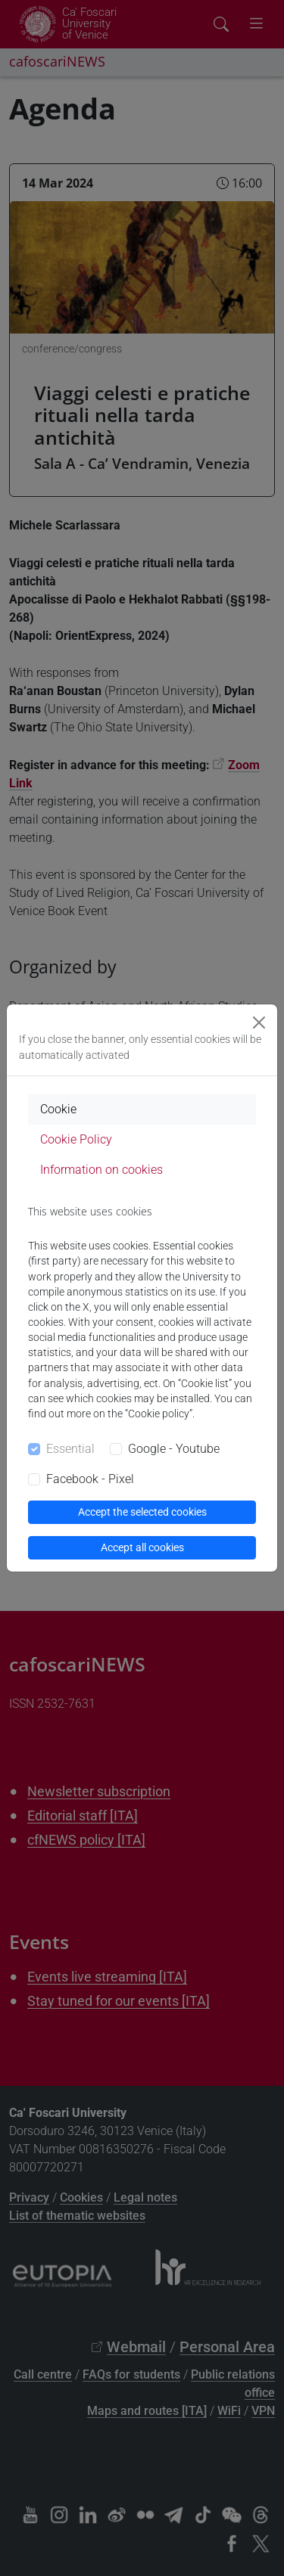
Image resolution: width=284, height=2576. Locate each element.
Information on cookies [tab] (101, 1169)
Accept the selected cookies (142, 1512)
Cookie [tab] (58, 1109)
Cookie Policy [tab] (76, 1139)
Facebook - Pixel (90, 1479)
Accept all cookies (142, 1547)
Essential (70, 1449)
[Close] (259, 1022)
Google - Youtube (174, 1449)
